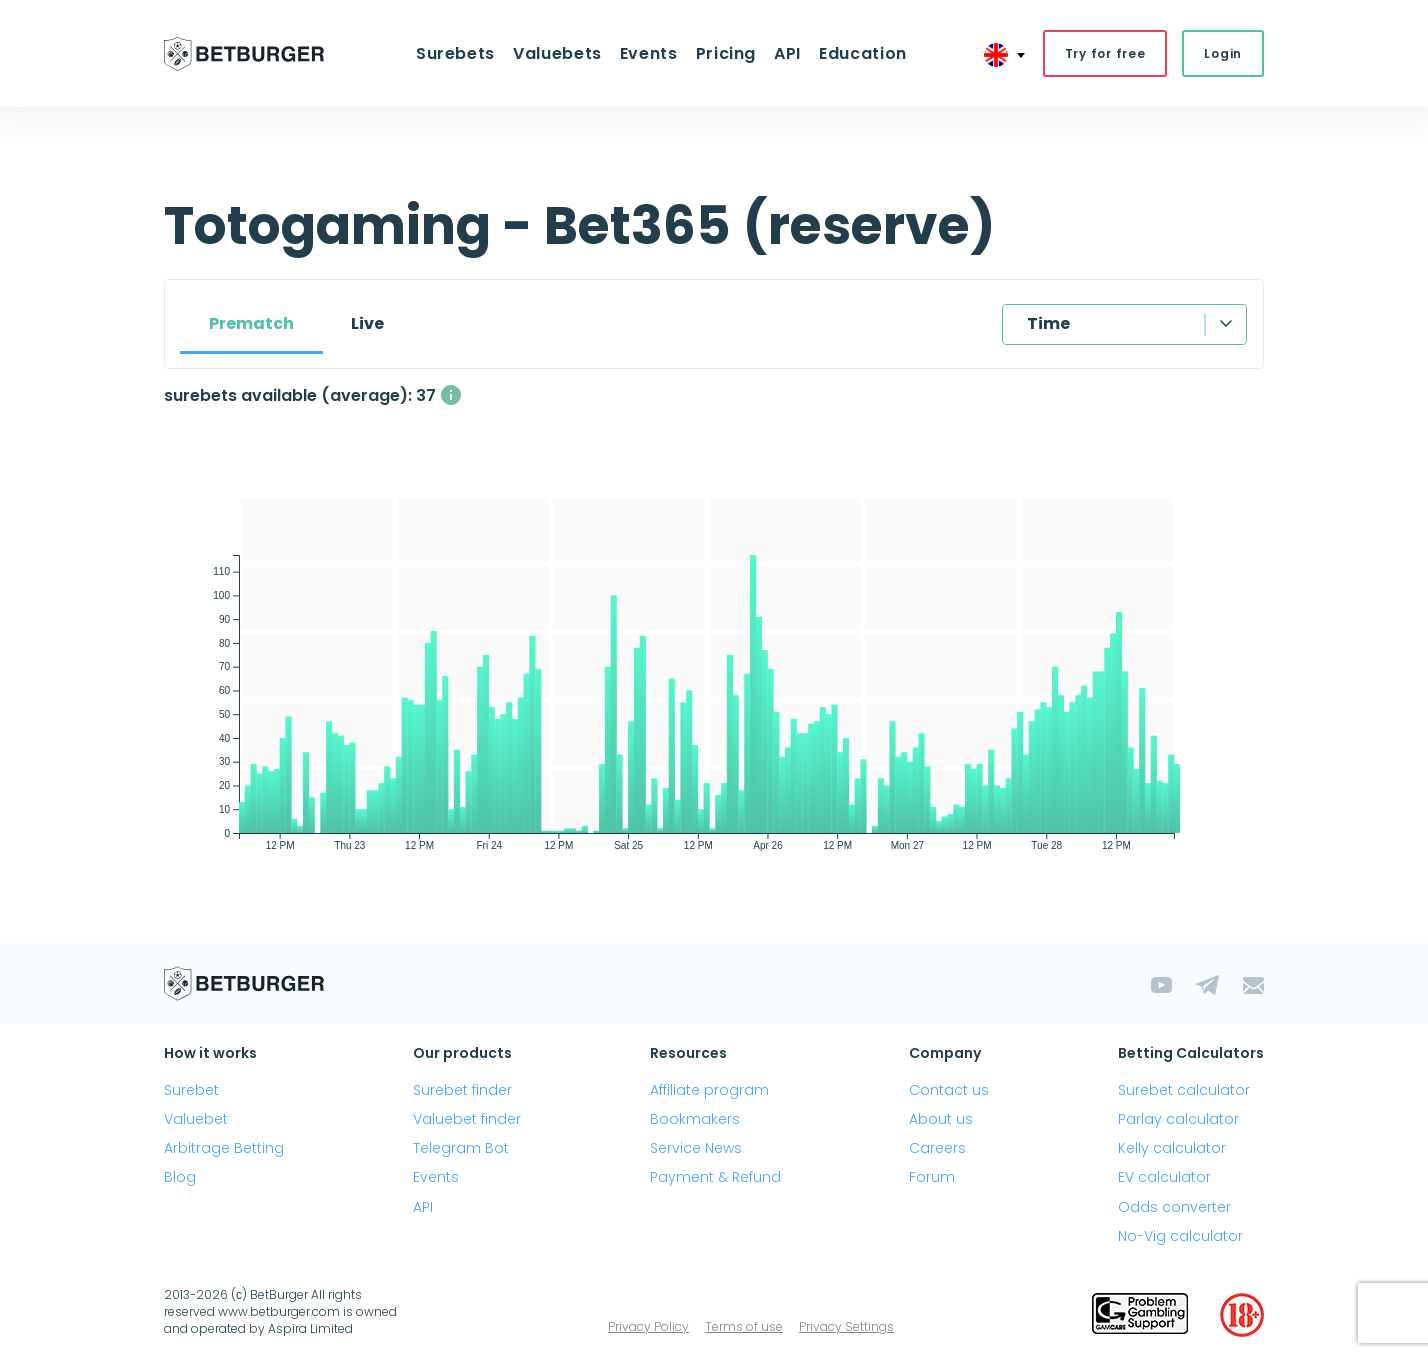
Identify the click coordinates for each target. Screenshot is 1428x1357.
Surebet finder (462, 1090)
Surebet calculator (1184, 1090)
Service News (696, 1148)
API (787, 53)
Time (1048, 323)
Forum (932, 1177)
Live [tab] (367, 323)
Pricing (726, 53)
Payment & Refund (715, 1177)
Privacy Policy (648, 1326)
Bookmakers (695, 1119)
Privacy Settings (846, 1326)
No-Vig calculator (1180, 1236)
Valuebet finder (467, 1119)
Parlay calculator (1178, 1119)
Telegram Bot (461, 1148)
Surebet (191, 1090)
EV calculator (1164, 1177)
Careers (937, 1148)
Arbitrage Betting (224, 1148)
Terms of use (744, 1326)
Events (649, 53)
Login (1223, 53)
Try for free (1105, 53)
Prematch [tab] (251, 323)
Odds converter (1174, 1207)
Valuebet (196, 1119)
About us (941, 1119)
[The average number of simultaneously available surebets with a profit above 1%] (451, 395)
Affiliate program (709, 1090)
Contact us (949, 1090)
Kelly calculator (1172, 1148)
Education (863, 53)
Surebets (455, 53)
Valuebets (557, 53)
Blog (180, 1177)
